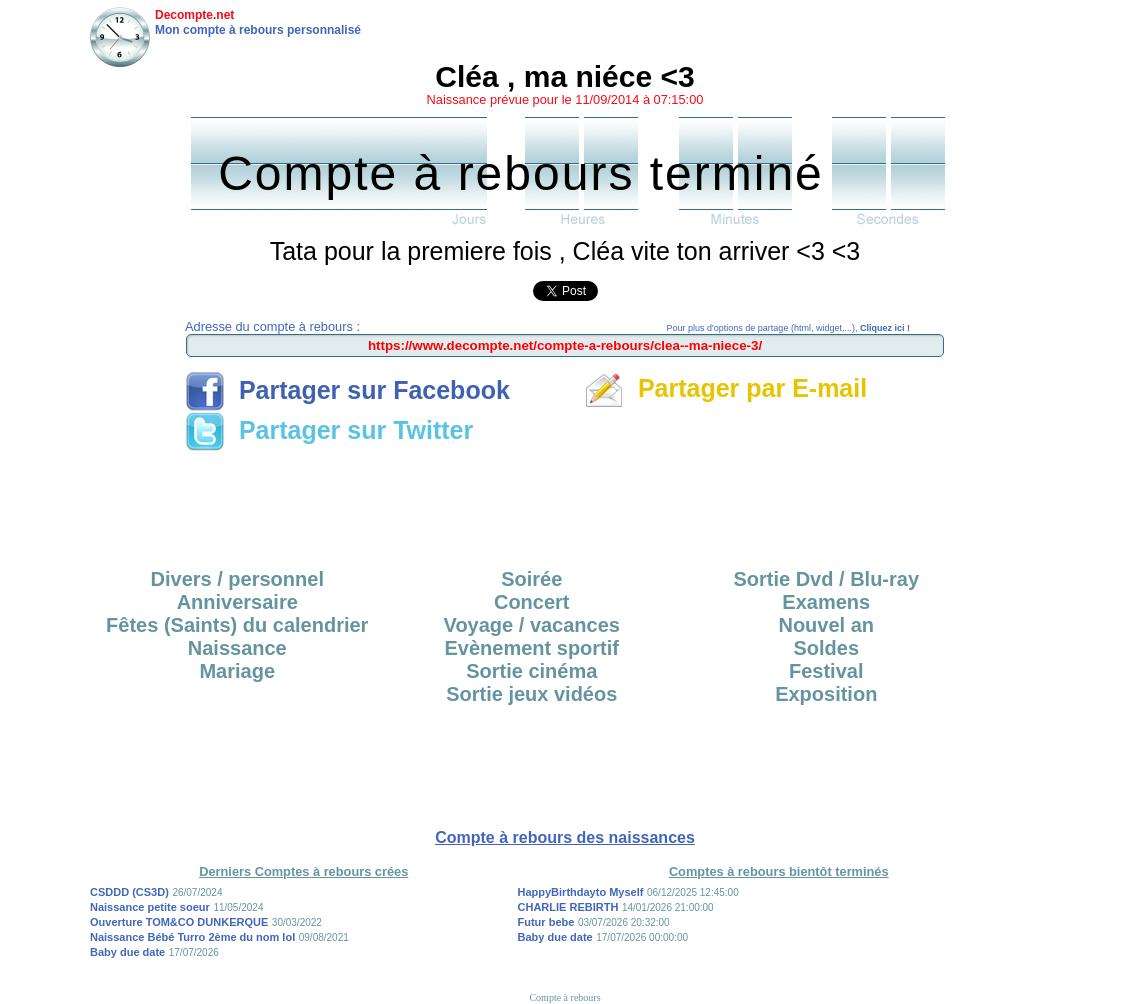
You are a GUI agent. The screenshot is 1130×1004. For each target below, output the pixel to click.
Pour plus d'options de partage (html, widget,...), (788, 328)
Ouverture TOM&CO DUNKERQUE (179, 922)
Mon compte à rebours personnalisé (258, 30)
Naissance (237, 648)
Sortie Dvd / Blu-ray (826, 579)
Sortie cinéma (531, 671)
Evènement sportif (532, 648)
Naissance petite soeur (150, 907)
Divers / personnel (237, 579)
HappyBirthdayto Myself (581, 892)
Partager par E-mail (725, 388)
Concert (532, 602)
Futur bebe (546, 922)
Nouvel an (826, 625)
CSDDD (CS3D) (129, 892)
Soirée (531, 579)
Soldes (826, 648)
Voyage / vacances (532, 625)
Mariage (237, 671)
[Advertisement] (565, 503)
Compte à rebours (564, 997)
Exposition (826, 694)
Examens (826, 602)
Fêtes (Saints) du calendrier (237, 625)
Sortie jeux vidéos (531, 694)
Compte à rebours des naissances (565, 837)
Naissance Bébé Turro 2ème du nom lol (192, 937)
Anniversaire (237, 602)
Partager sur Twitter (329, 430)
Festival (826, 671)
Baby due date (127, 952)
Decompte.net (194, 15)
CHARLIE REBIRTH (568, 907)
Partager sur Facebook (347, 390)
